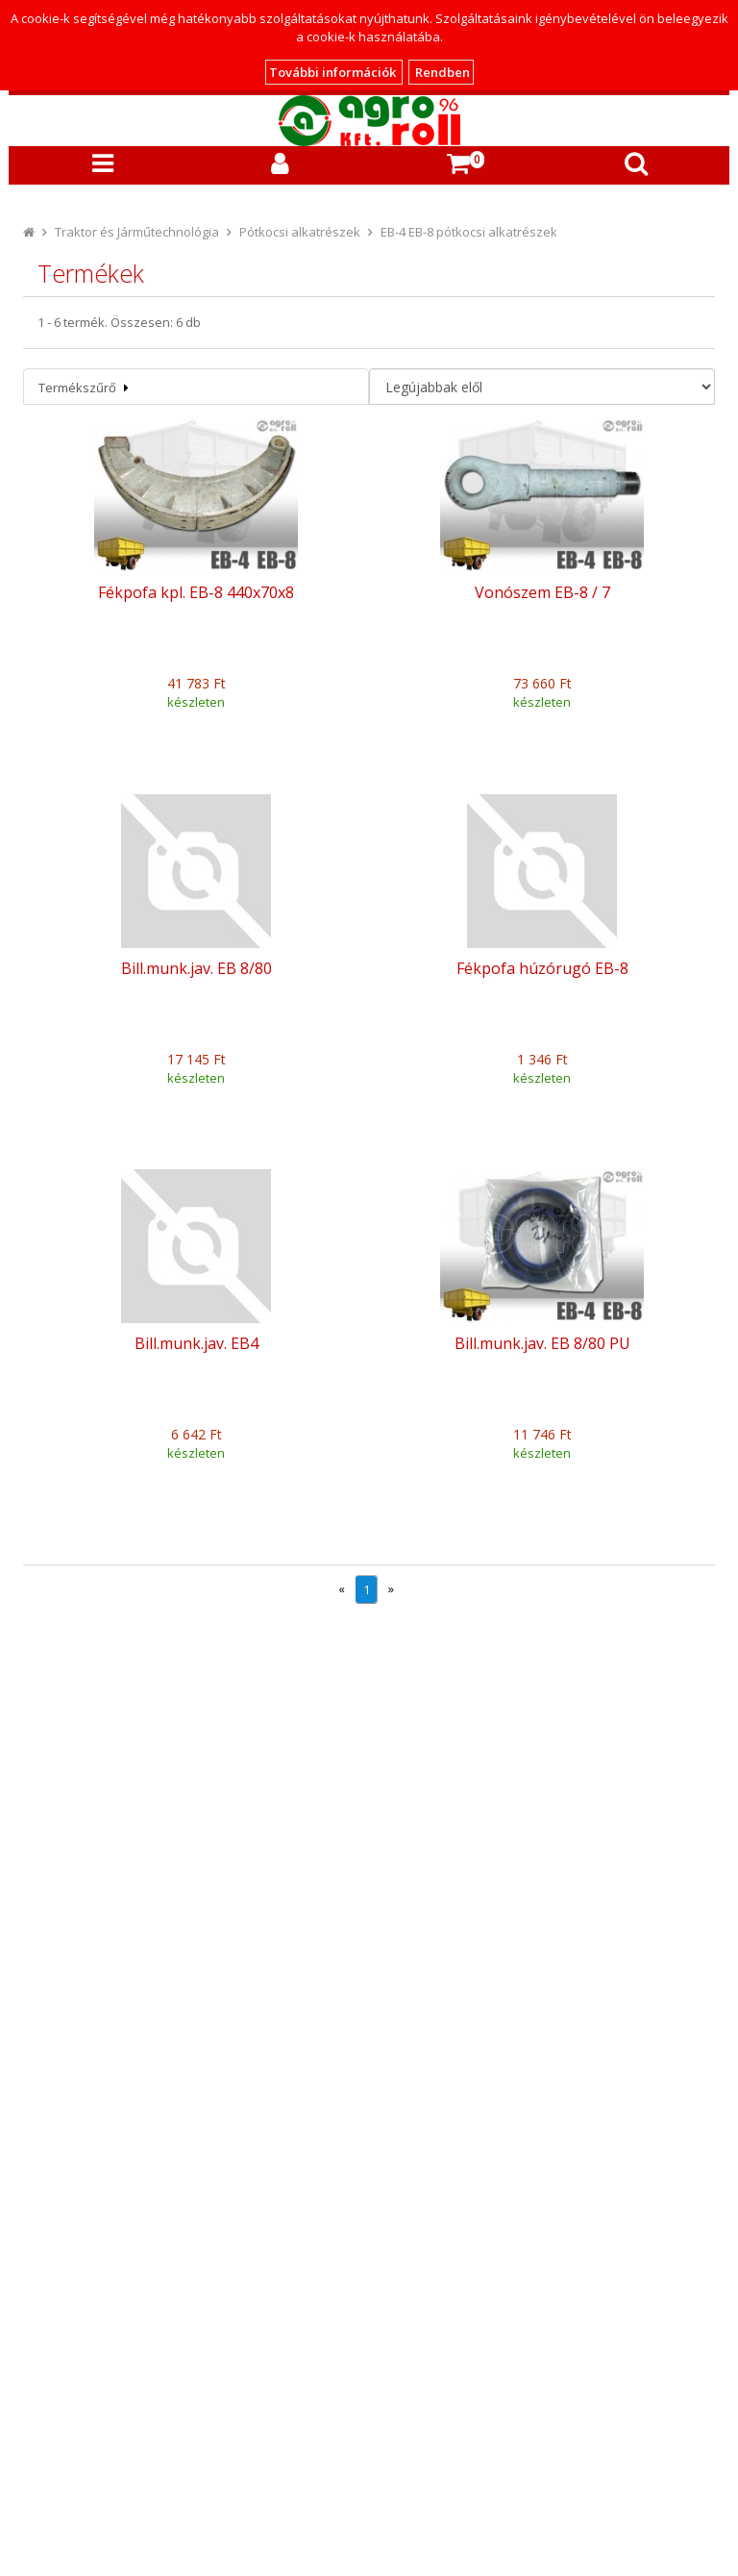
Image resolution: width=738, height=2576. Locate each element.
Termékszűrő (83, 387)
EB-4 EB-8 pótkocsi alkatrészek (469, 231)
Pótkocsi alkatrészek (299, 231)
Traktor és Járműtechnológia (137, 231)
